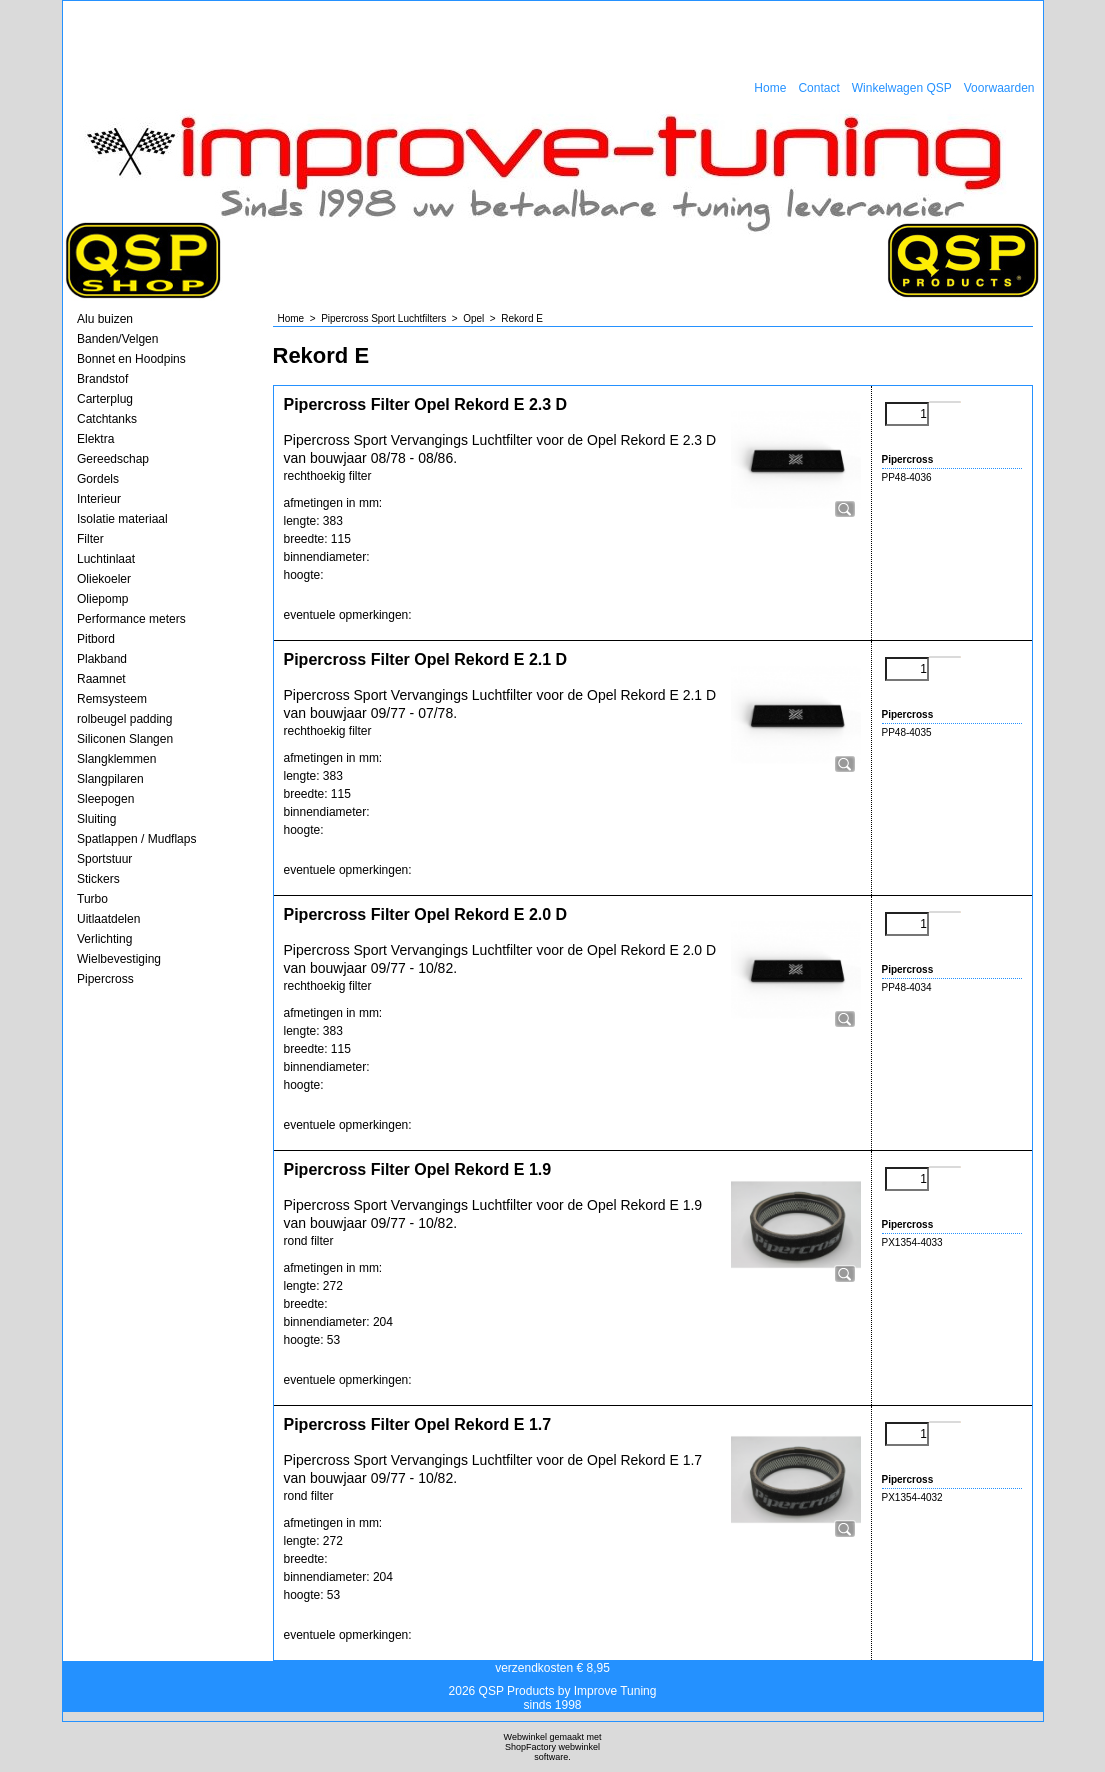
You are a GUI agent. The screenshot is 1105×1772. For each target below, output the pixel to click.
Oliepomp (102, 599)
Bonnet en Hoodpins (131, 359)
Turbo (92, 899)
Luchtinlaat (106, 559)
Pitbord (96, 639)
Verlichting (104, 939)
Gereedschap (113, 459)
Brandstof (102, 379)
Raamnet (101, 679)
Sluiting (96, 819)
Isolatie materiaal (122, 519)
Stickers (98, 879)
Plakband (102, 659)
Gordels (98, 479)
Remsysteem (112, 699)
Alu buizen (105, 319)
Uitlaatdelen (108, 919)
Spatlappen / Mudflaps (136, 839)
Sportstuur (104, 859)
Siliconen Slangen (125, 739)
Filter (90, 539)
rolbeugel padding (124, 719)
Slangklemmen (116, 759)
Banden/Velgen (117, 339)
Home (770, 88)
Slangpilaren (110, 779)
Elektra (95, 439)
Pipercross (105, 979)
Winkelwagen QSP (902, 88)
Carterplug (105, 399)
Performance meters (131, 619)
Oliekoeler (104, 579)
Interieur (99, 499)
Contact (818, 88)
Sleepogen (105, 799)
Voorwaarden (999, 88)
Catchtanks (107, 419)
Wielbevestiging (119, 959)
